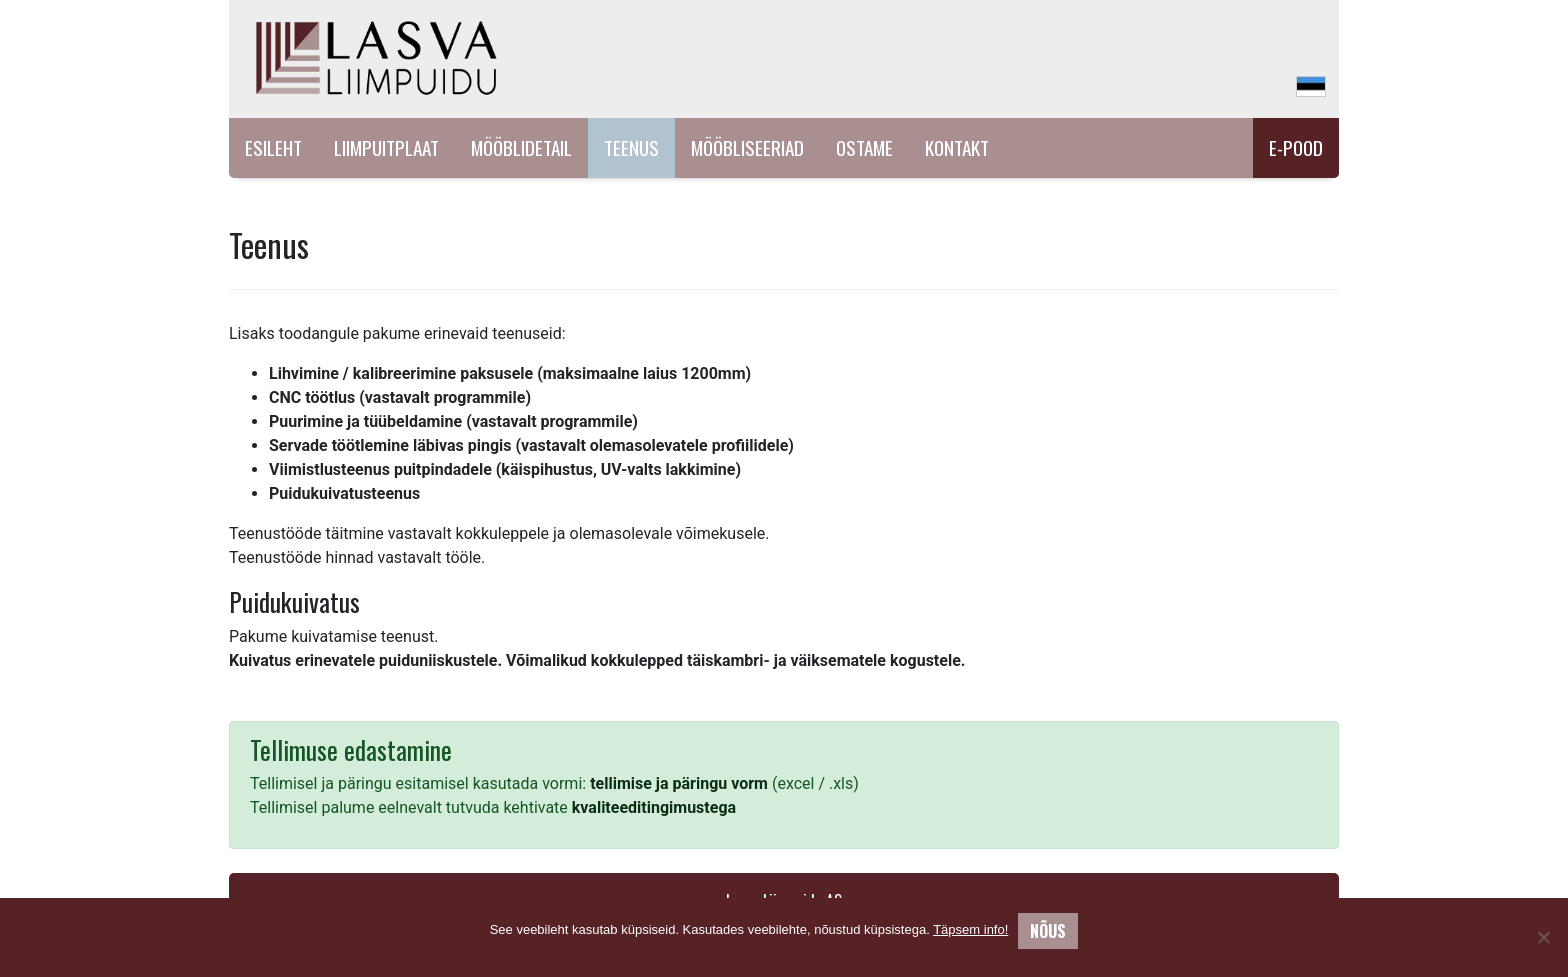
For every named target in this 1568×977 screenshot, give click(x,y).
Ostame (864, 147)
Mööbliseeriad (747, 147)
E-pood (1296, 147)
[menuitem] (1311, 86)
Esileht (273, 147)
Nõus (1048, 931)
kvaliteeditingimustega (654, 807)
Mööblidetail (521, 147)
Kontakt (957, 147)
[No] (1543, 937)
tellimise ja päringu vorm (679, 783)
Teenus (631, 147)
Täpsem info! (970, 929)
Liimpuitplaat (386, 147)
